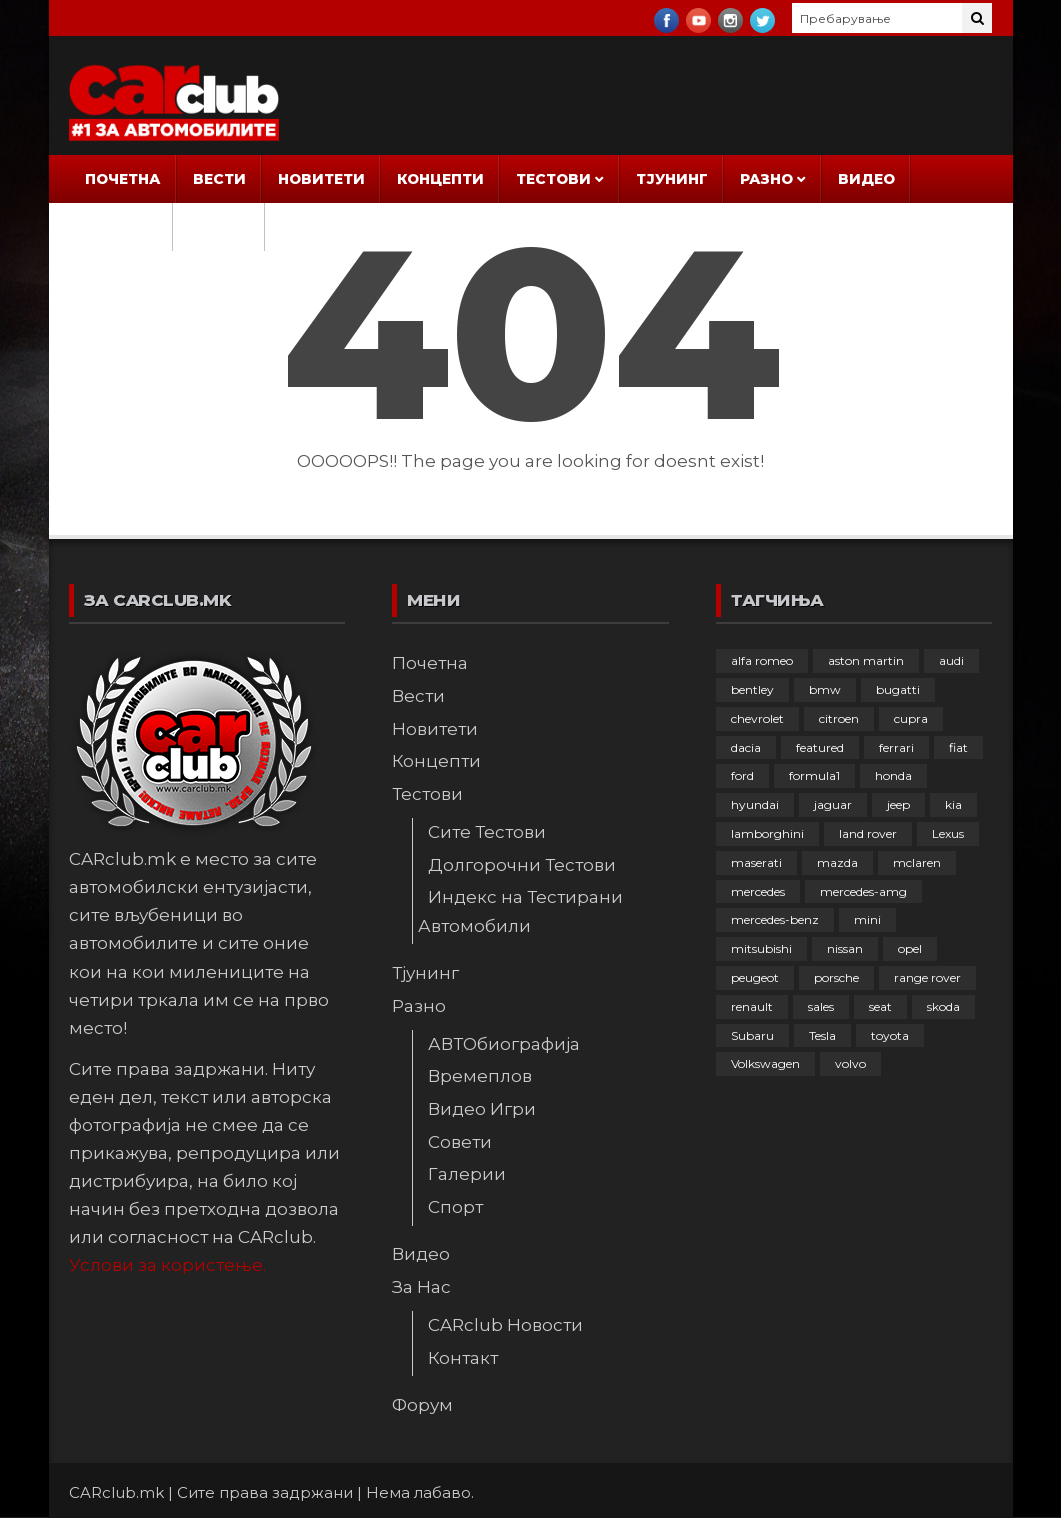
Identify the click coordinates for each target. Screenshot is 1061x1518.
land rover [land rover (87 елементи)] (868, 833)
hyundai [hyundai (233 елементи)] (755, 804)
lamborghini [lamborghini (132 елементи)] (767, 833)
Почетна (123, 179)
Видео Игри (482, 1109)
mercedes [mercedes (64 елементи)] (758, 891)
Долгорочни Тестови (522, 865)
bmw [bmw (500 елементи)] (825, 689)
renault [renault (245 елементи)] (752, 1006)
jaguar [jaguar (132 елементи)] (833, 804)
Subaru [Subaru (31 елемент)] (752, 1035)
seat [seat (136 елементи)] (880, 1006)
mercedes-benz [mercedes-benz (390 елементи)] (775, 919)
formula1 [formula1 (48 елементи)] (814, 775)
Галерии (467, 1174)
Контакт (463, 1358)
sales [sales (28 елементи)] (821, 1006)
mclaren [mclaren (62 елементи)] (917, 862)
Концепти (440, 179)
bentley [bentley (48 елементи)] (752, 689)
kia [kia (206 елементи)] (953, 804)
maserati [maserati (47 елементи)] (756, 862)
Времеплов (480, 1076)
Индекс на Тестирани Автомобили (520, 911)
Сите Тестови (487, 832)
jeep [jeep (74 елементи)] (898, 804)
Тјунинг (672, 179)
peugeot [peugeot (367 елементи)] (755, 977)
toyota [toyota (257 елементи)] (890, 1035)
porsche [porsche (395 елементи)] (836, 977)
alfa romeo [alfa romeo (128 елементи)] (762, 660)
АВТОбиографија (504, 1044)
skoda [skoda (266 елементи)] (943, 1006)
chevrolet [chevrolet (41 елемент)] (757, 718)
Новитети (321, 179)
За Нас (114, 227)
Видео (866, 179)
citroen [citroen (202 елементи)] (839, 718)
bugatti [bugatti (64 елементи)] (898, 689)
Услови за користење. (167, 1265)
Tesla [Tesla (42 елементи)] (822, 1035)
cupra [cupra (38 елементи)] (911, 718)
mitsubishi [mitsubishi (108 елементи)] (761, 948)
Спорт (455, 1207)
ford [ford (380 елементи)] (742, 775)
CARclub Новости (505, 1325)
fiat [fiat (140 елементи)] (958, 747)
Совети (460, 1142)
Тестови (553, 179)
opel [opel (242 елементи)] (910, 948)
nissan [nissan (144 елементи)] (845, 948)
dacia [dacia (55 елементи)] (746, 747)
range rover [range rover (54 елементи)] (927, 977)
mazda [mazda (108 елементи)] (837, 862)
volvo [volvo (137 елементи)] (850, 1063)
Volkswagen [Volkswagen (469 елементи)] (765, 1063)
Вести (219, 179)
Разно (766, 179)
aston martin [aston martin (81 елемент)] (866, 660)
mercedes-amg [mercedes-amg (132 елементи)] (863, 891)
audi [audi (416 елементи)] (951, 660)
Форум (219, 227)
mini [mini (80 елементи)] (867, 919)
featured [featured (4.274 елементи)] (820, 747)
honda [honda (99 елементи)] (893, 775)
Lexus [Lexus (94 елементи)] (948, 833)
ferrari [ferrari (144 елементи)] (896, 747)
